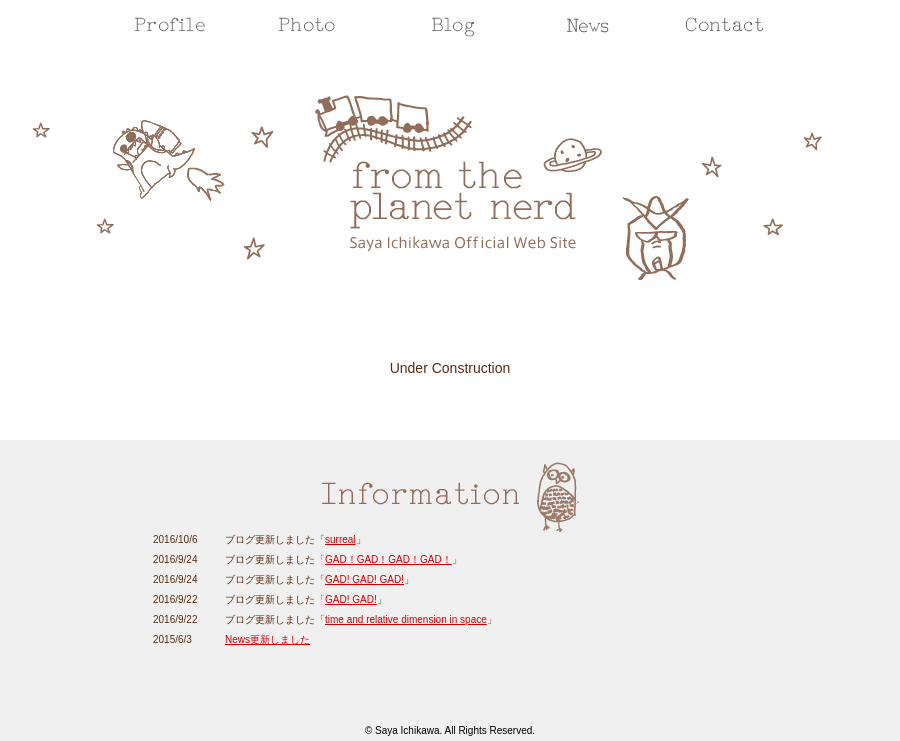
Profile (170, 24)
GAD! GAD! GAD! (364, 579)
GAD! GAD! (351, 599)
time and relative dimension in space (406, 619)
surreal (340, 539)
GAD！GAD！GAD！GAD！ (388, 559)
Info (588, 24)
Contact (725, 24)
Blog (453, 24)
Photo (307, 24)
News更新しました (267, 639)
